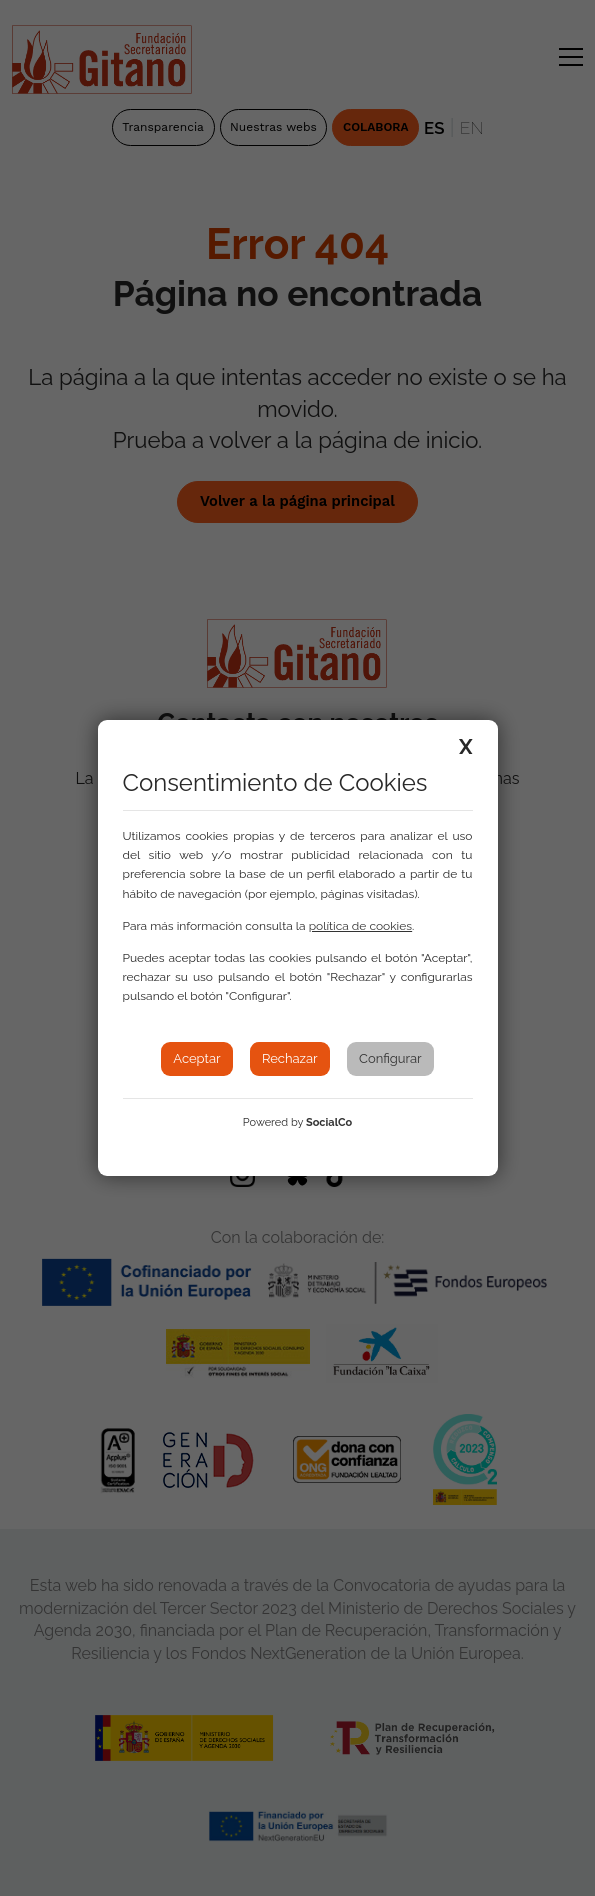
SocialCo (329, 1122)
